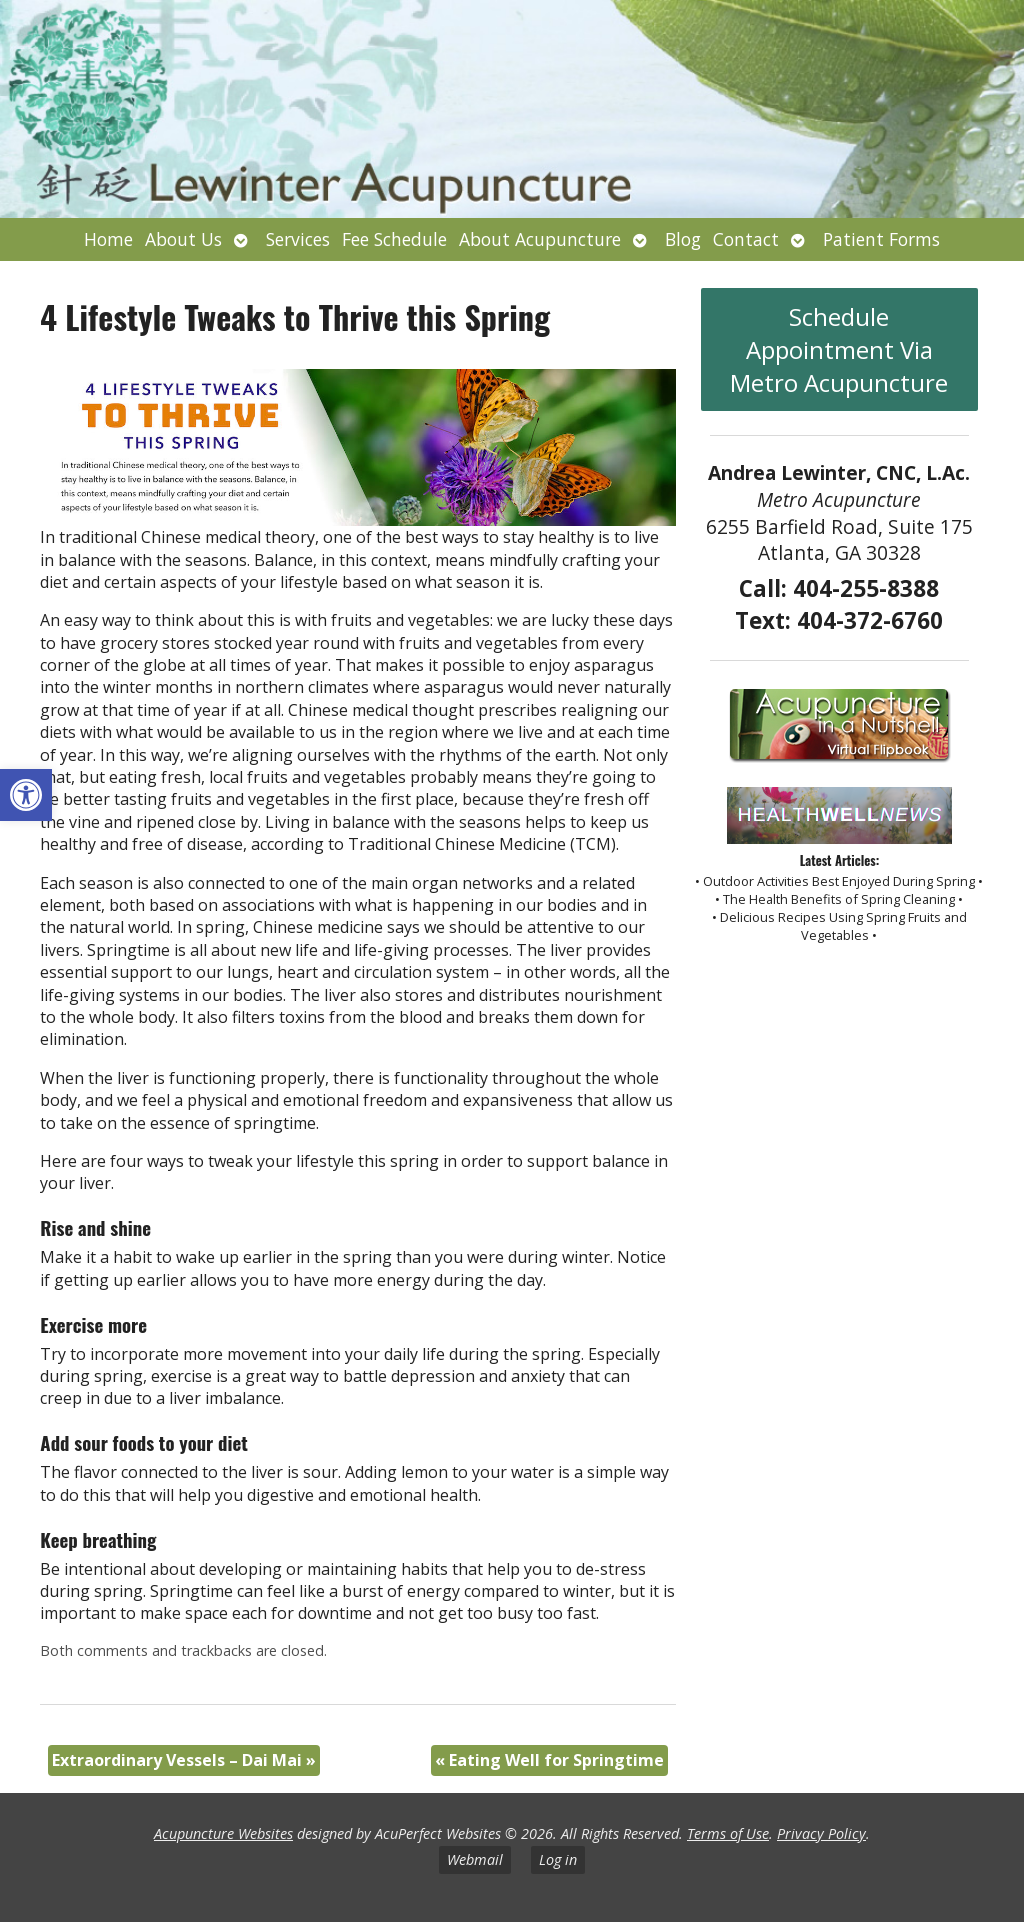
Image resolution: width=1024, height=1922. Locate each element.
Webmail (475, 1859)
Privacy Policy (821, 1833)
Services (298, 239)
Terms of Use (728, 1833)
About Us (183, 239)
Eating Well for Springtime (549, 1760)
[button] (26, 795)
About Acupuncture (540, 239)
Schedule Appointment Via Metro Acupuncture (839, 349)
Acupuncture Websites (223, 1833)
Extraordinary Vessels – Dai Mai (184, 1760)
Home (108, 239)
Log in (558, 1859)
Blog (683, 239)
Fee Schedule (394, 239)
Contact (746, 239)
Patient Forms (881, 239)
